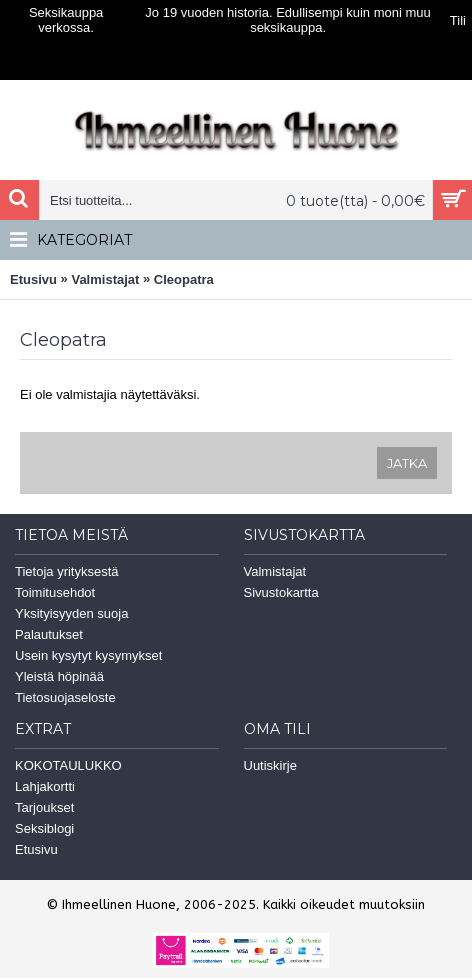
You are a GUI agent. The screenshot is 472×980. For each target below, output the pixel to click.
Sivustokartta (281, 592)
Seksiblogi (44, 828)
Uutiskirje (270, 765)
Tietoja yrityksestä (67, 571)
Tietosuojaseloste (65, 697)
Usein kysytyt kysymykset (88, 655)
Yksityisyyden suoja (71, 613)
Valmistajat (105, 279)
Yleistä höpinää (59, 676)
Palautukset (49, 634)
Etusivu (33, 279)
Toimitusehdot (55, 592)
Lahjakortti (45, 786)
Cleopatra (184, 279)
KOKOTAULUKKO (68, 765)
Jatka (407, 463)
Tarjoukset (44, 807)
